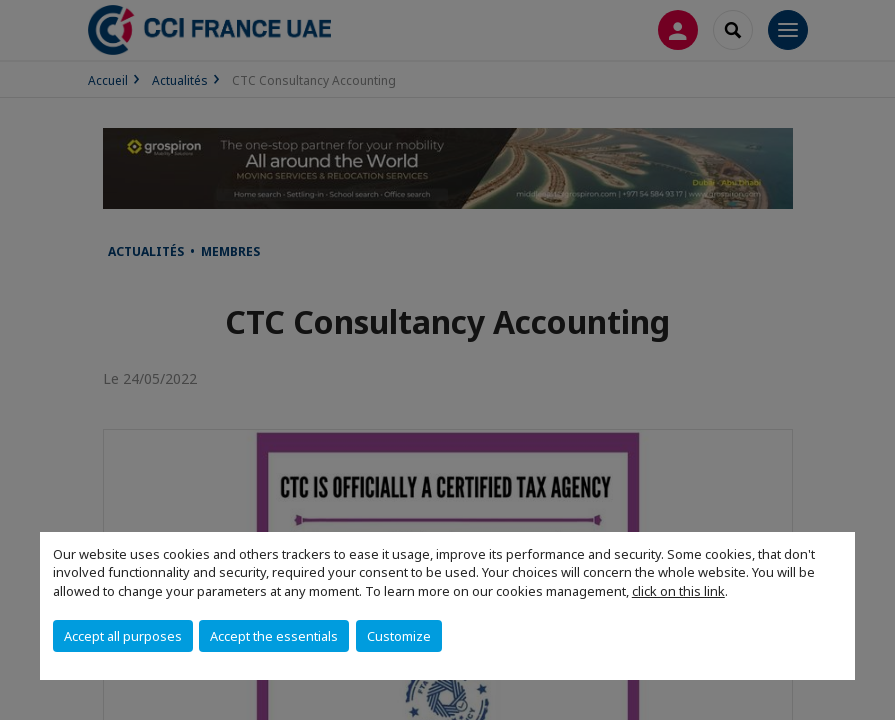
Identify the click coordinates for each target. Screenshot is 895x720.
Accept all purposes (123, 636)
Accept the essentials (274, 636)
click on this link (678, 591)
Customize (399, 636)
